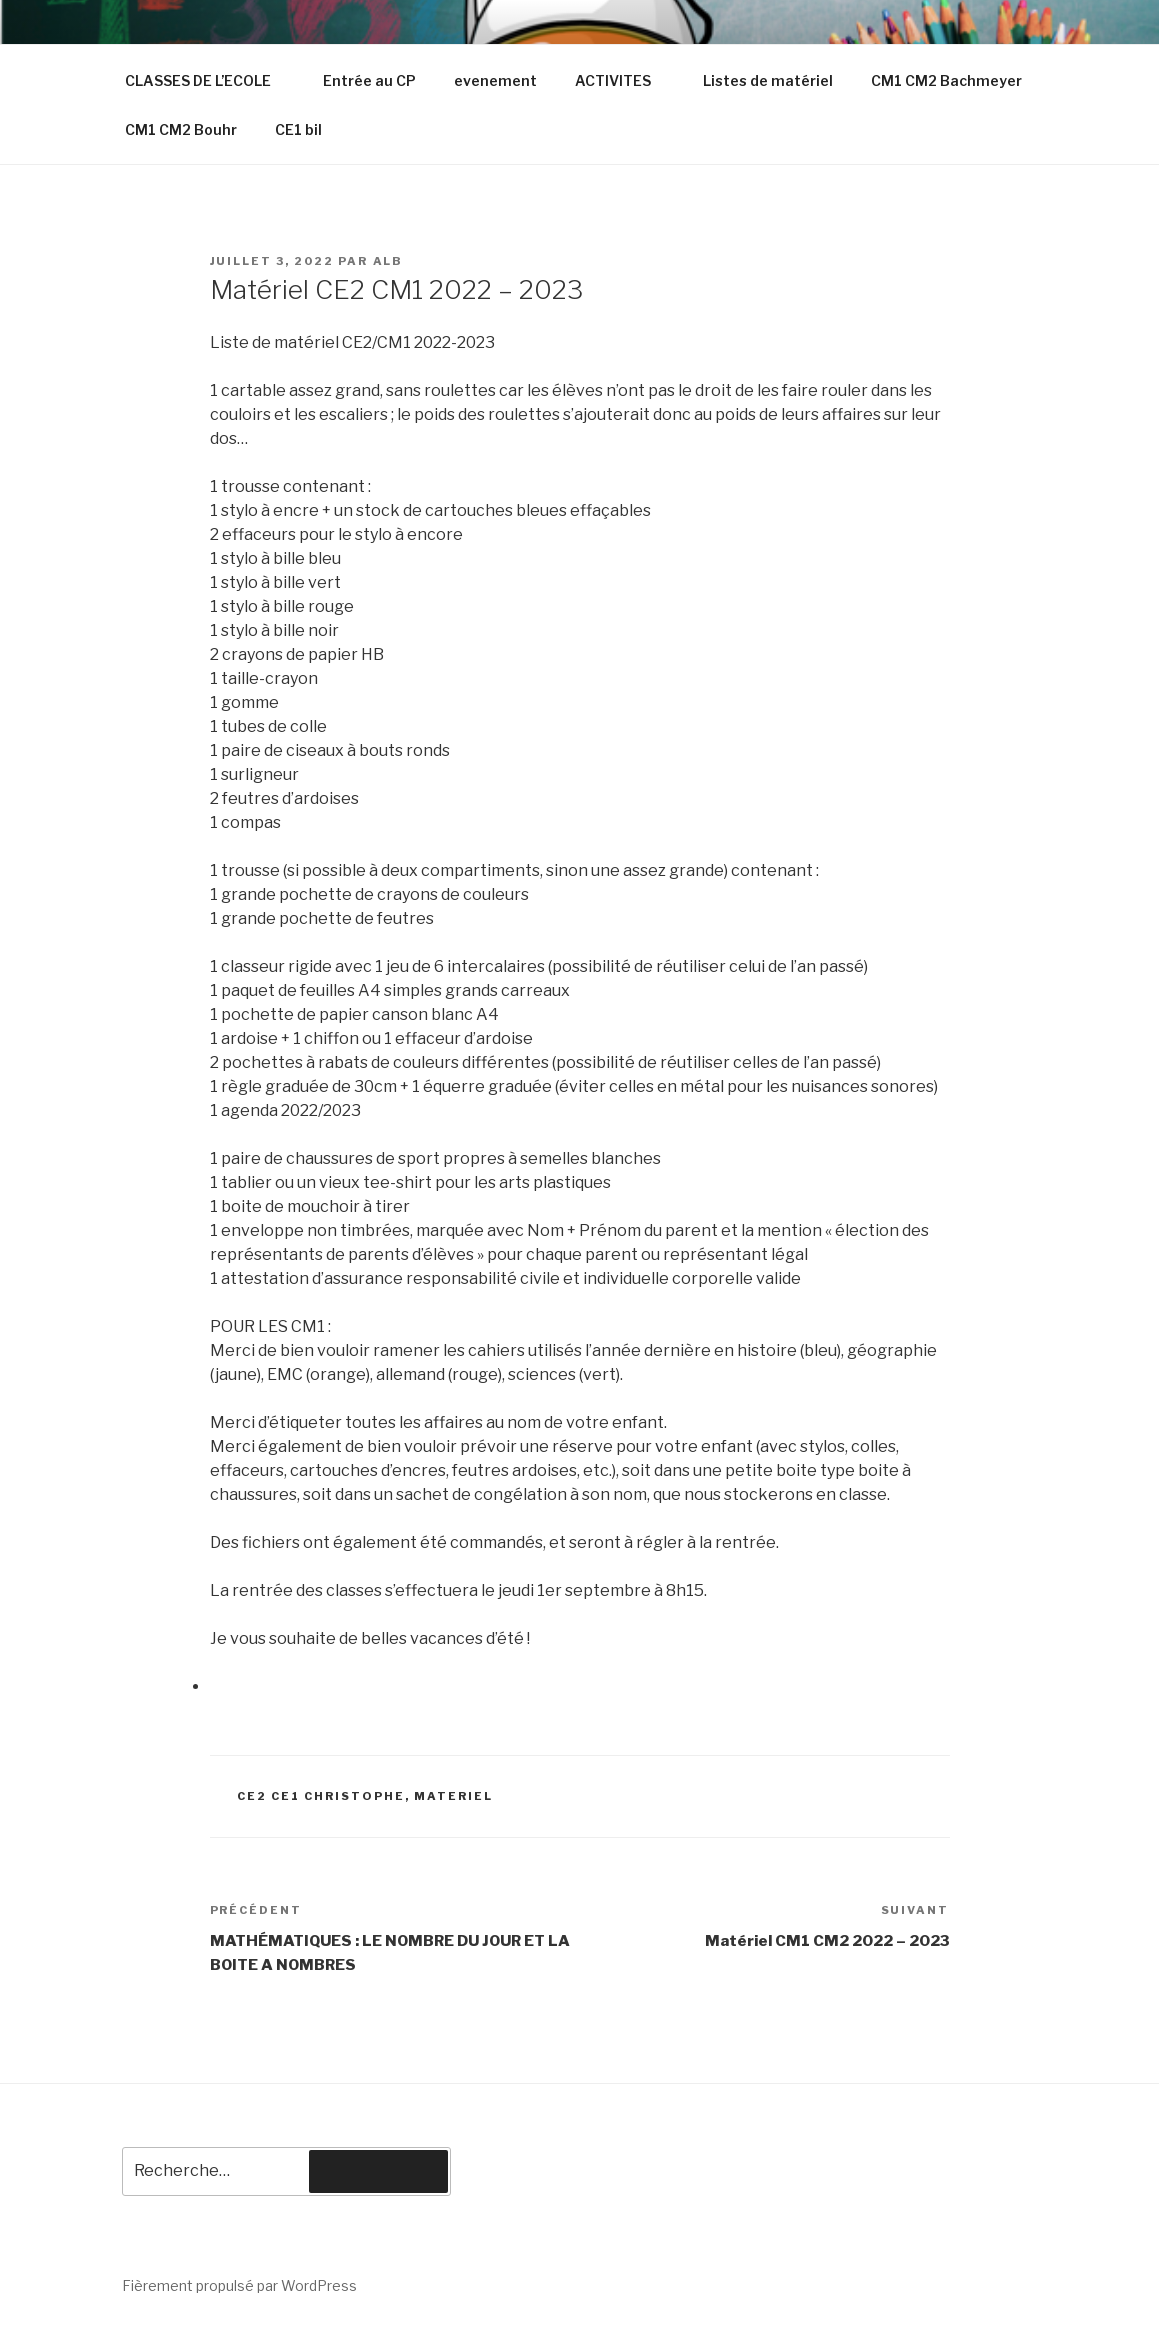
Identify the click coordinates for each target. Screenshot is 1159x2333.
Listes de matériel (768, 80)
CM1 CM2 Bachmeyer (946, 80)
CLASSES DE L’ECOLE (207, 80)
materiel (453, 1796)
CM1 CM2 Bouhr (181, 129)
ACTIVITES (622, 80)
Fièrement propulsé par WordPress (239, 2285)
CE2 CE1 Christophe (321, 1796)
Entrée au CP (369, 80)
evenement (495, 80)
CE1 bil (298, 129)
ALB (388, 261)
